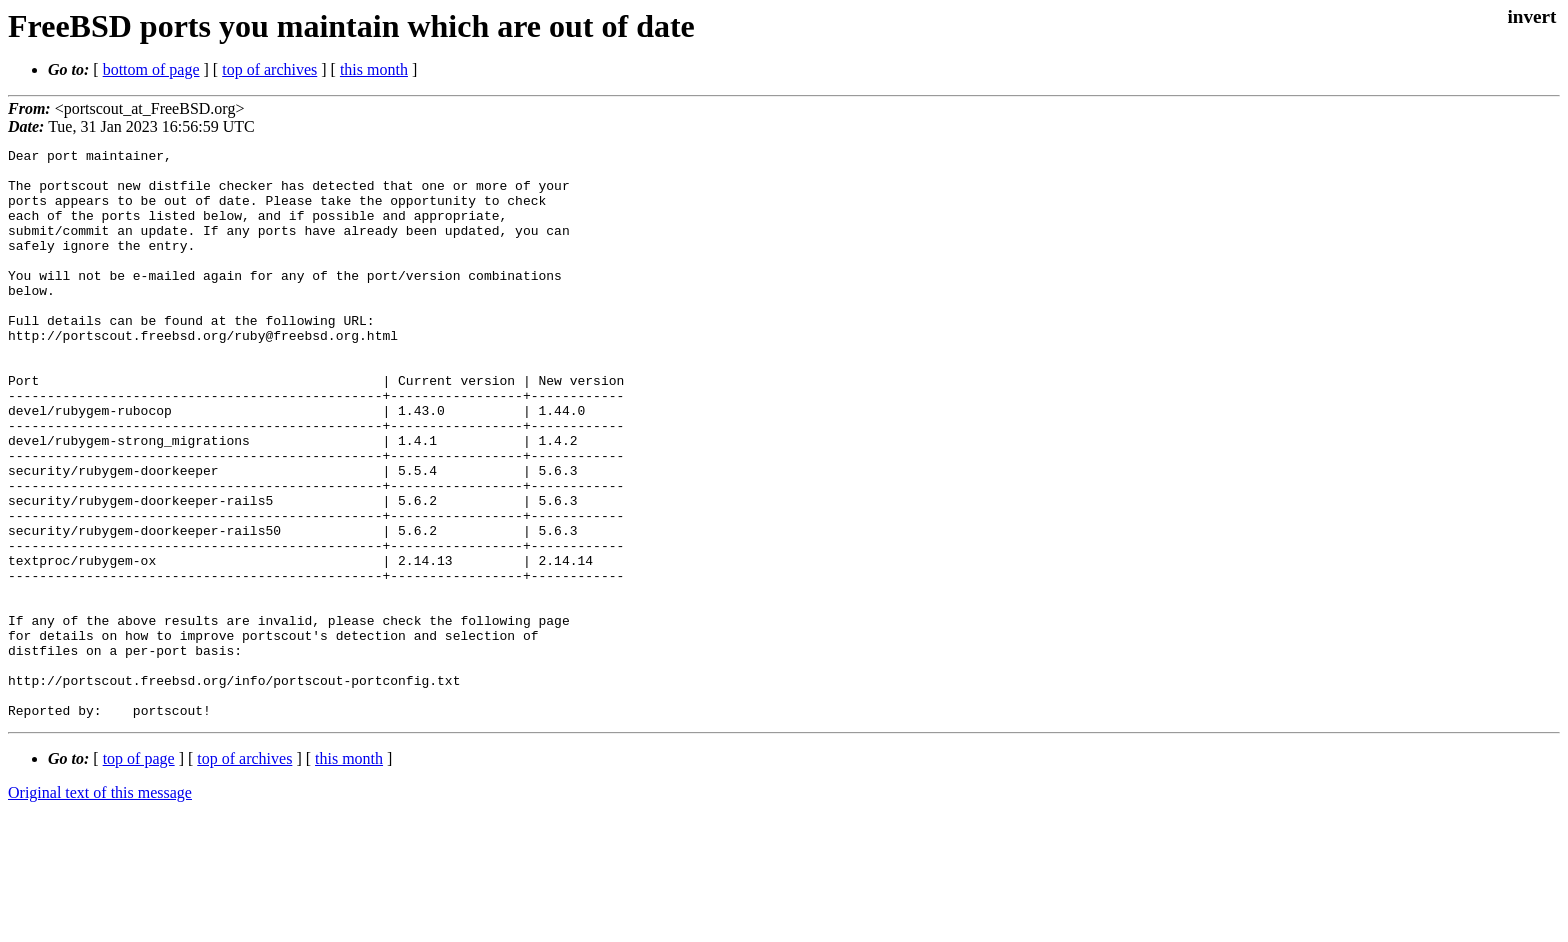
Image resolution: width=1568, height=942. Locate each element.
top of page (139, 872)
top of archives (269, 69)
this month (374, 69)
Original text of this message (100, 906)
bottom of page (151, 69)
